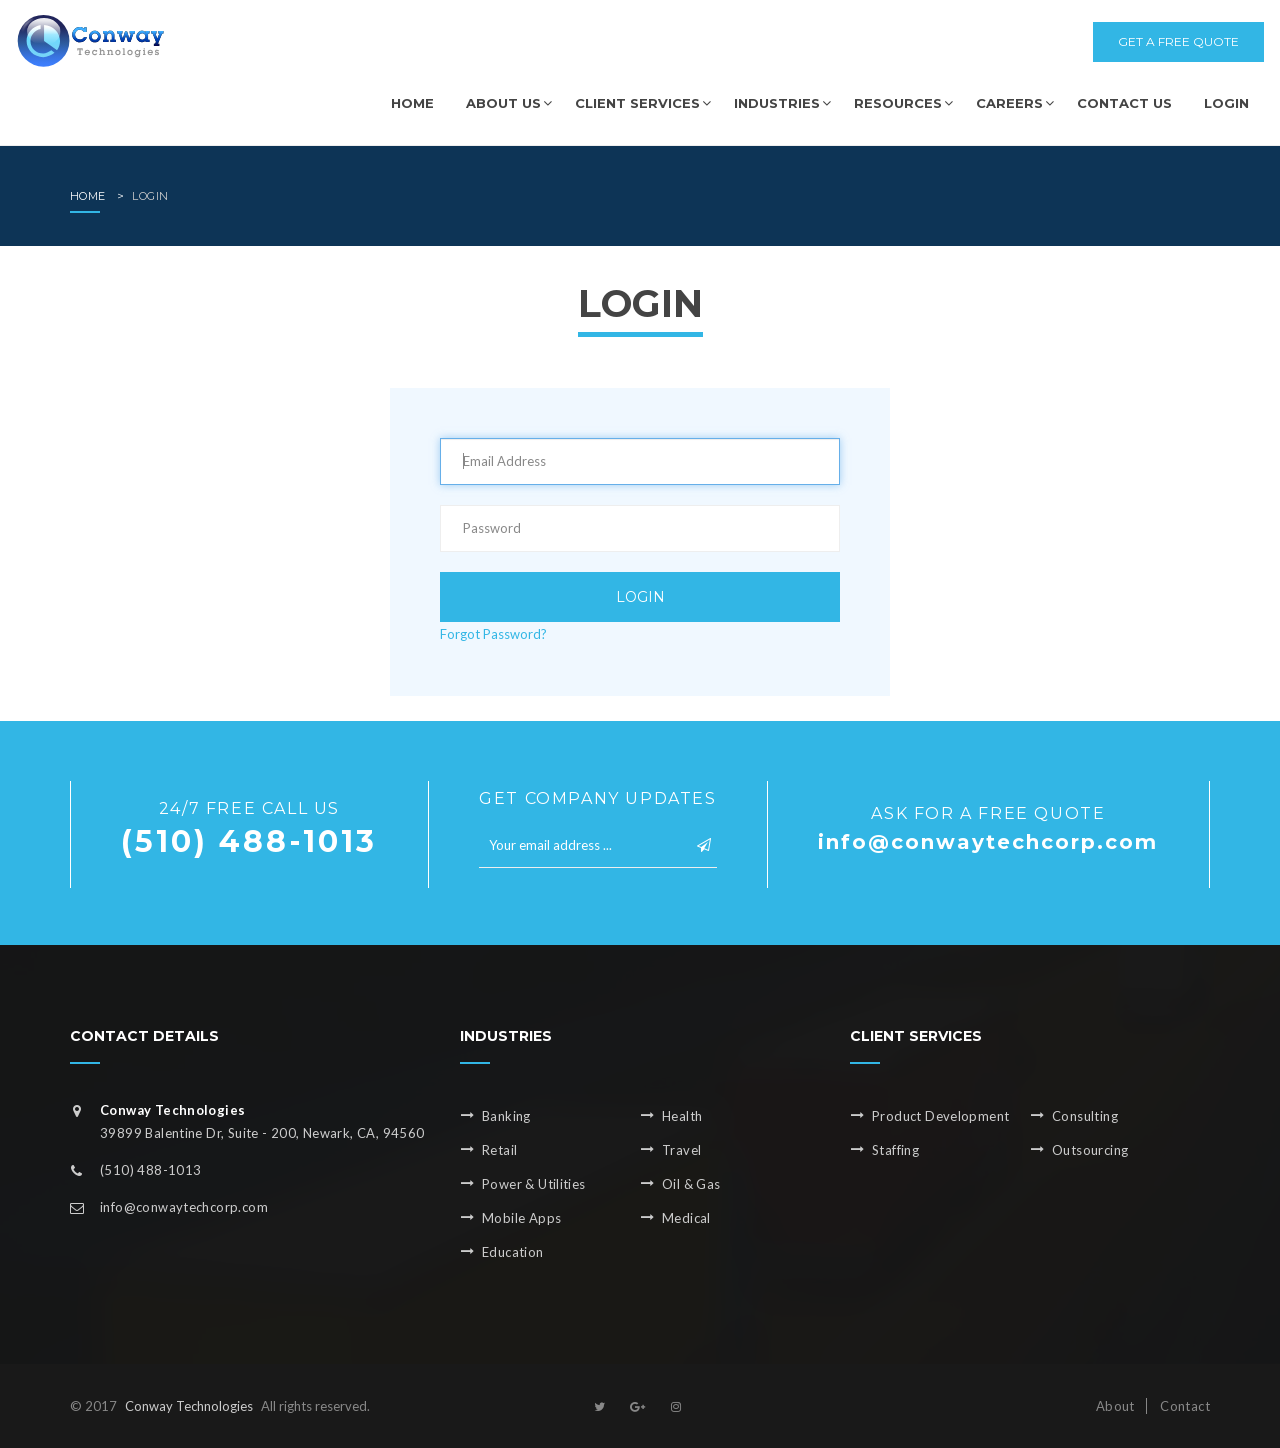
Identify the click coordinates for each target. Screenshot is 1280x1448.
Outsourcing (1090, 1150)
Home (412, 103)
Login (1226, 103)
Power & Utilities (534, 1184)
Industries (777, 103)
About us (503, 103)
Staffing (895, 1150)
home (88, 196)
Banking (506, 1116)
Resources (898, 103)
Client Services (637, 103)
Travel (681, 1150)
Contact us (1124, 103)
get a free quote (1178, 41)
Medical (686, 1218)
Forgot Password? (493, 634)
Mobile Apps (521, 1218)
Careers (1009, 103)
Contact (1183, 1406)
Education (513, 1252)
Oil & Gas (691, 1184)
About (1115, 1406)
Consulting (1085, 1116)
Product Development (940, 1116)
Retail (499, 1150)
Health (682, 1116)
